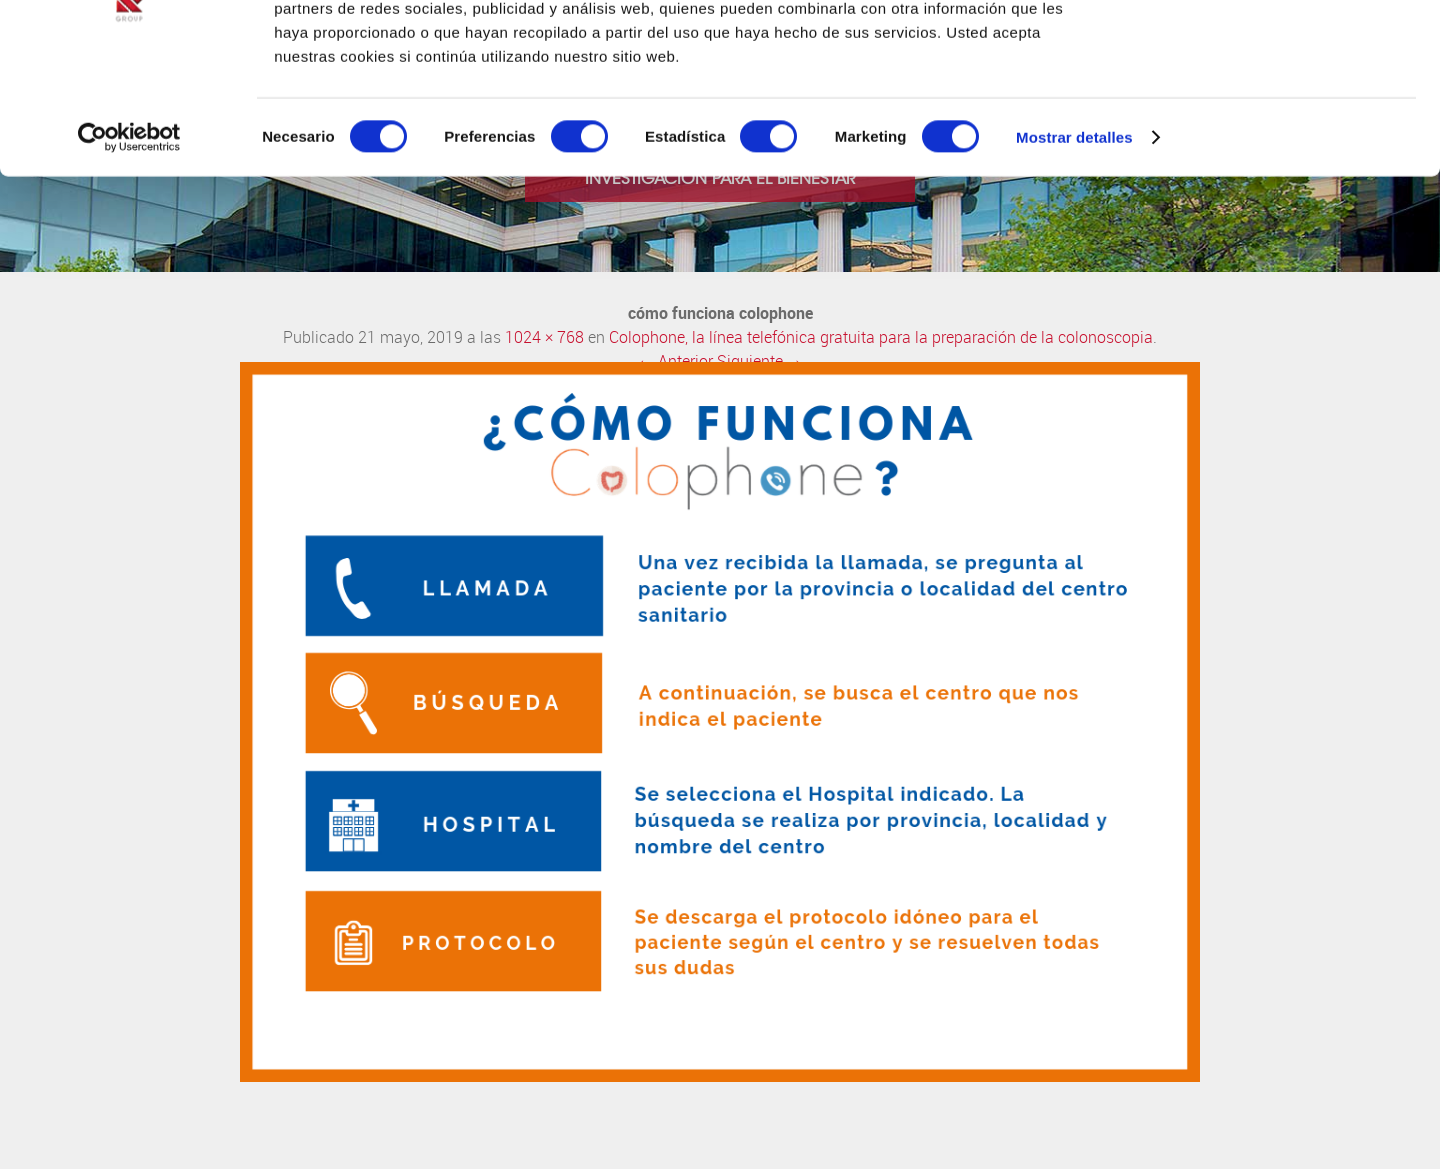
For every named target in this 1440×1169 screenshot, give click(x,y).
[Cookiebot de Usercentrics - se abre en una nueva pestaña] (129, 250)
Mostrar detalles (1074, 249)
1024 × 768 (544, 337)
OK (1273, 49)
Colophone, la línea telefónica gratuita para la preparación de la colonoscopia (881, 337)
